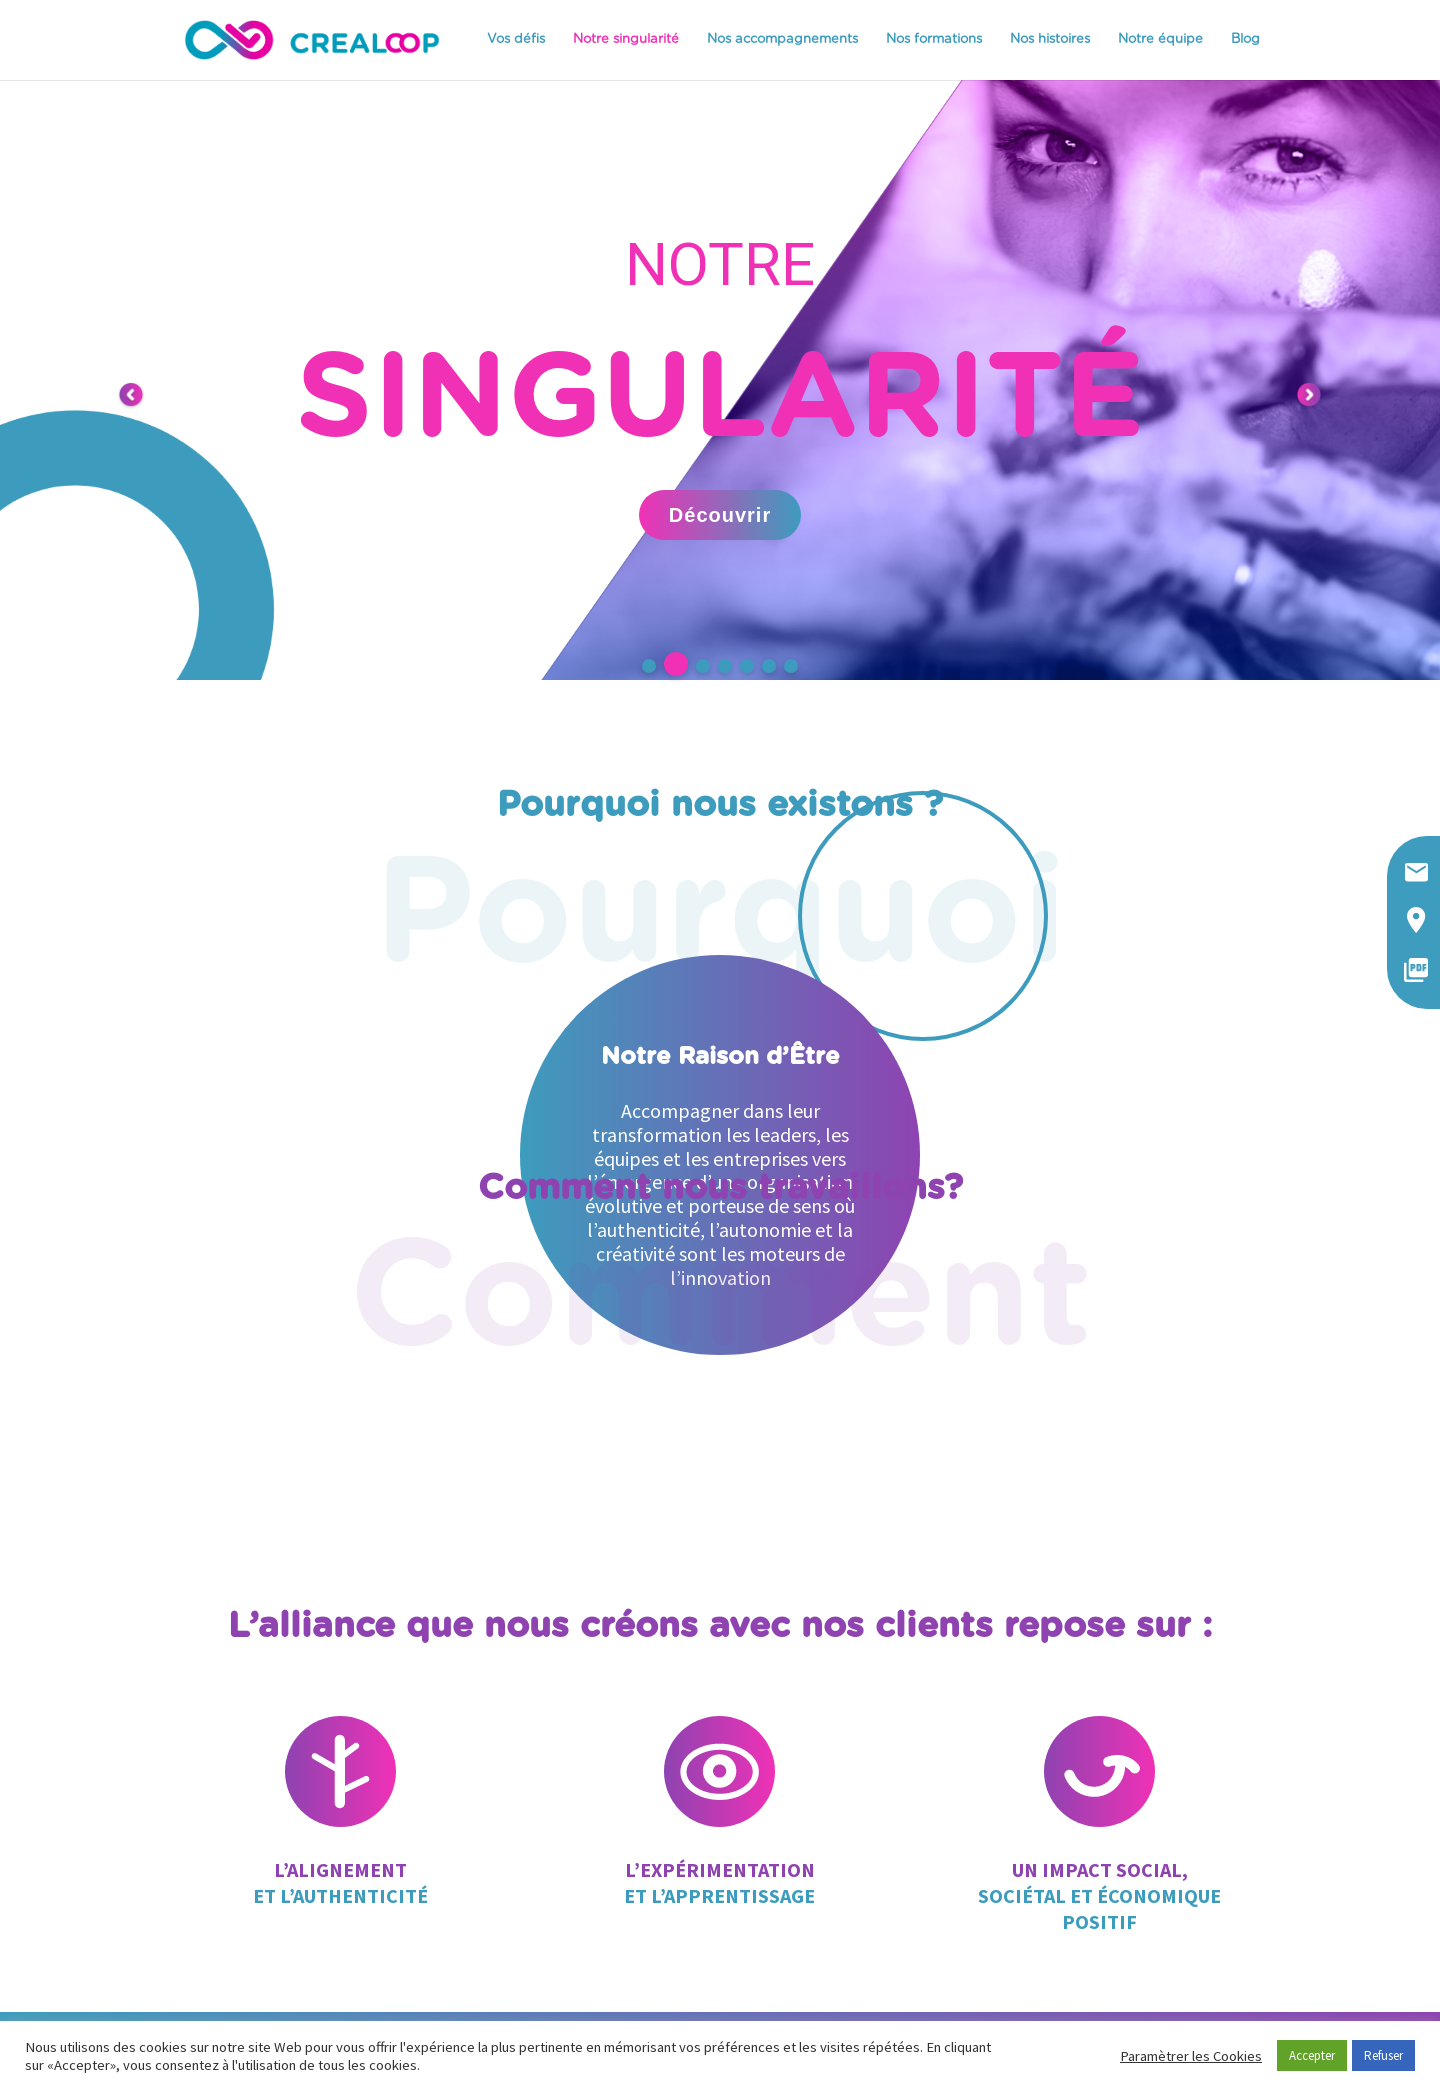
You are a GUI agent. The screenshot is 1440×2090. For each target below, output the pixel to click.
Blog (1245, 39)
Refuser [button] (1383, 2055)
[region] (720, 380)
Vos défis (516, 39)
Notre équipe (1160, 39)
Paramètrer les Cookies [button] (1191, 2056)
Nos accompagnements (782, 39)
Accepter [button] (1312, 2055)
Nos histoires (1050, 39)
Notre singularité (626, 39)
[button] (649, 666)
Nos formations (934, 39)
